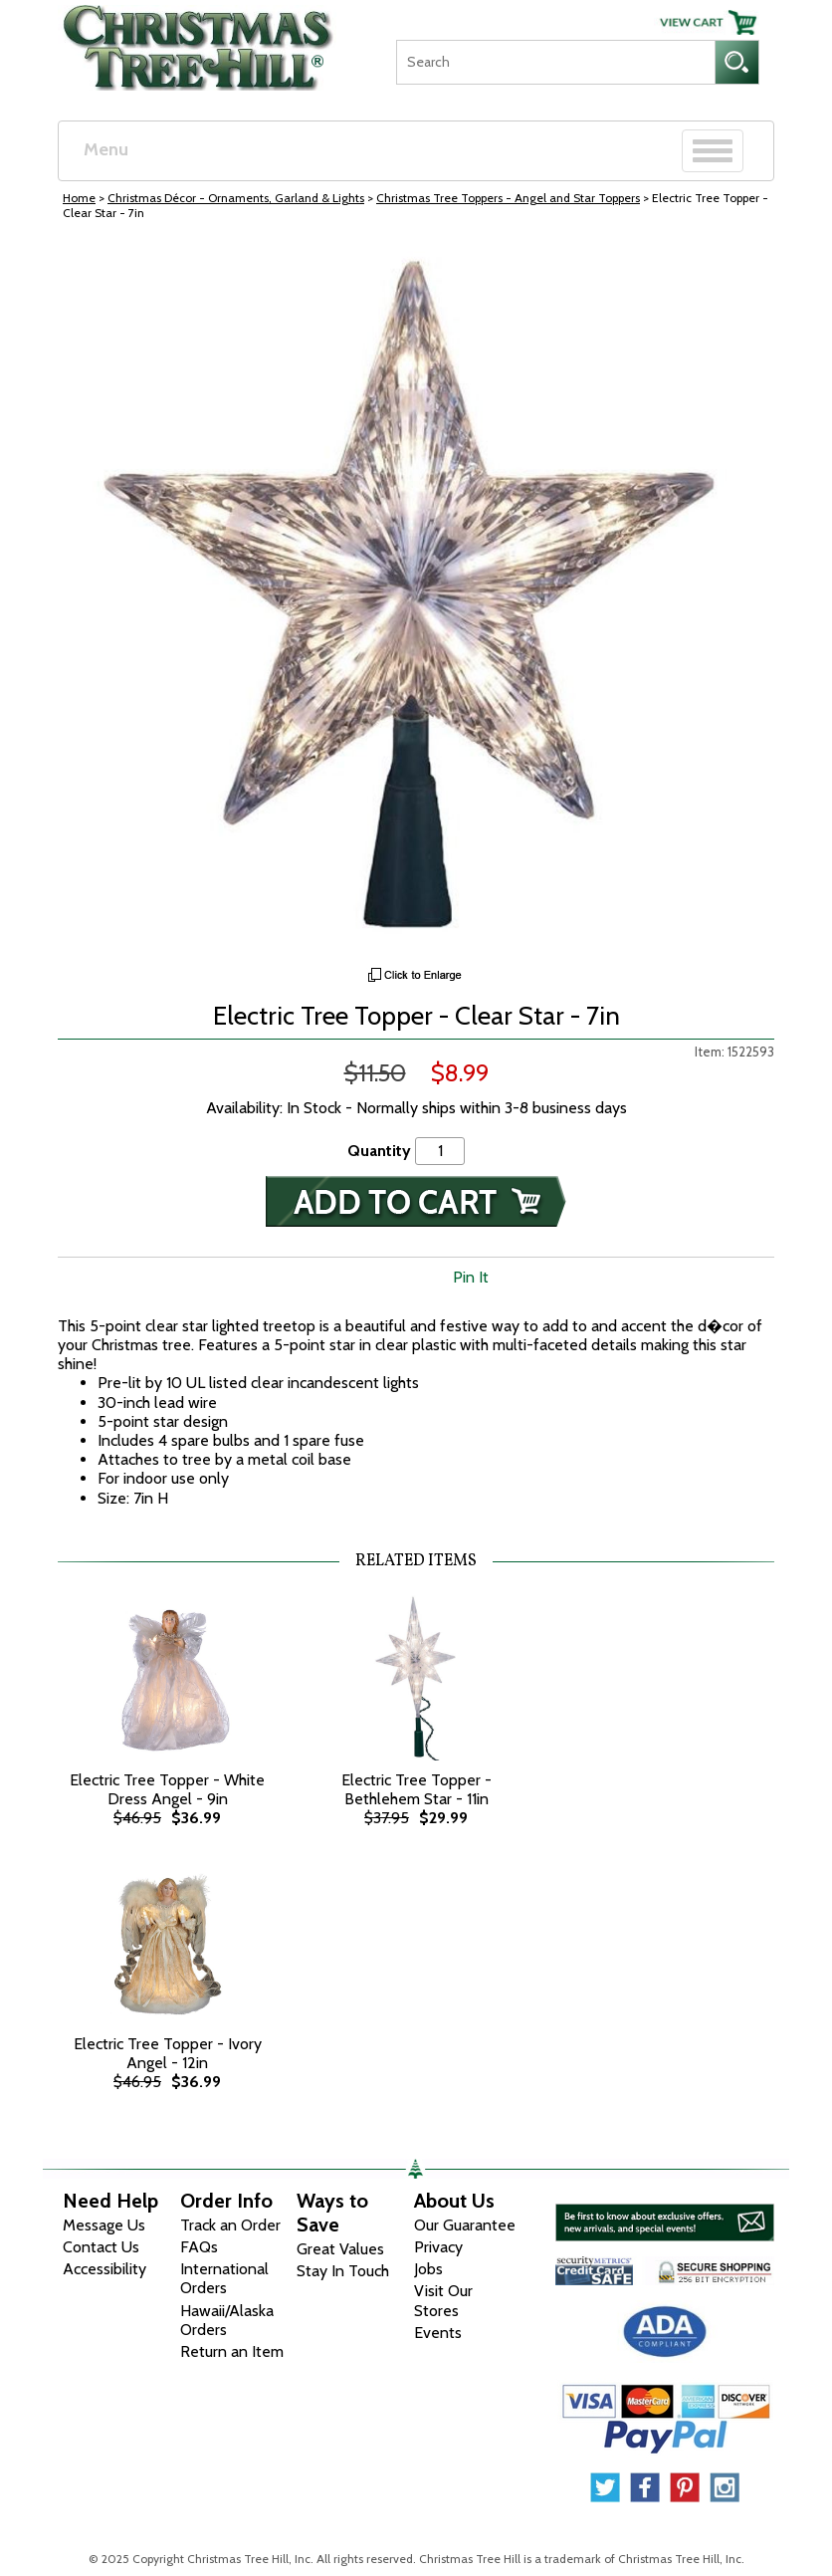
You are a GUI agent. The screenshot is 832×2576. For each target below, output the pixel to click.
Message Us (104, 2225)
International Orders (224, 2278)
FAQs (199, 2246)
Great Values (340, 2248)
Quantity (379, 1150)
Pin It (471, 1277)
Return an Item (232, 2351)
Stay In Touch (343, 2270)
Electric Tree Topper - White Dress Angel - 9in (167, 1789)
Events (438, 2332)
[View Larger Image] (416, 598)
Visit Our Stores (443, 2300)
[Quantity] (440, 1150)
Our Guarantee (465, 2225)
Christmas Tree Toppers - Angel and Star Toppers (508, 197)
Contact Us (101, 2246)
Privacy (438, 2246)
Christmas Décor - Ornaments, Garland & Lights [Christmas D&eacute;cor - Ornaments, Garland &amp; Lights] (235, 197)
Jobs (428, 2268)
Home (79, 197)
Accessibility (104, 2268)
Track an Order (230, 2225)
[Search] (555, 62)
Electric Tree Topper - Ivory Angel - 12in (168, 2053)
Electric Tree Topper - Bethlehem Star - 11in (416, 1789)
